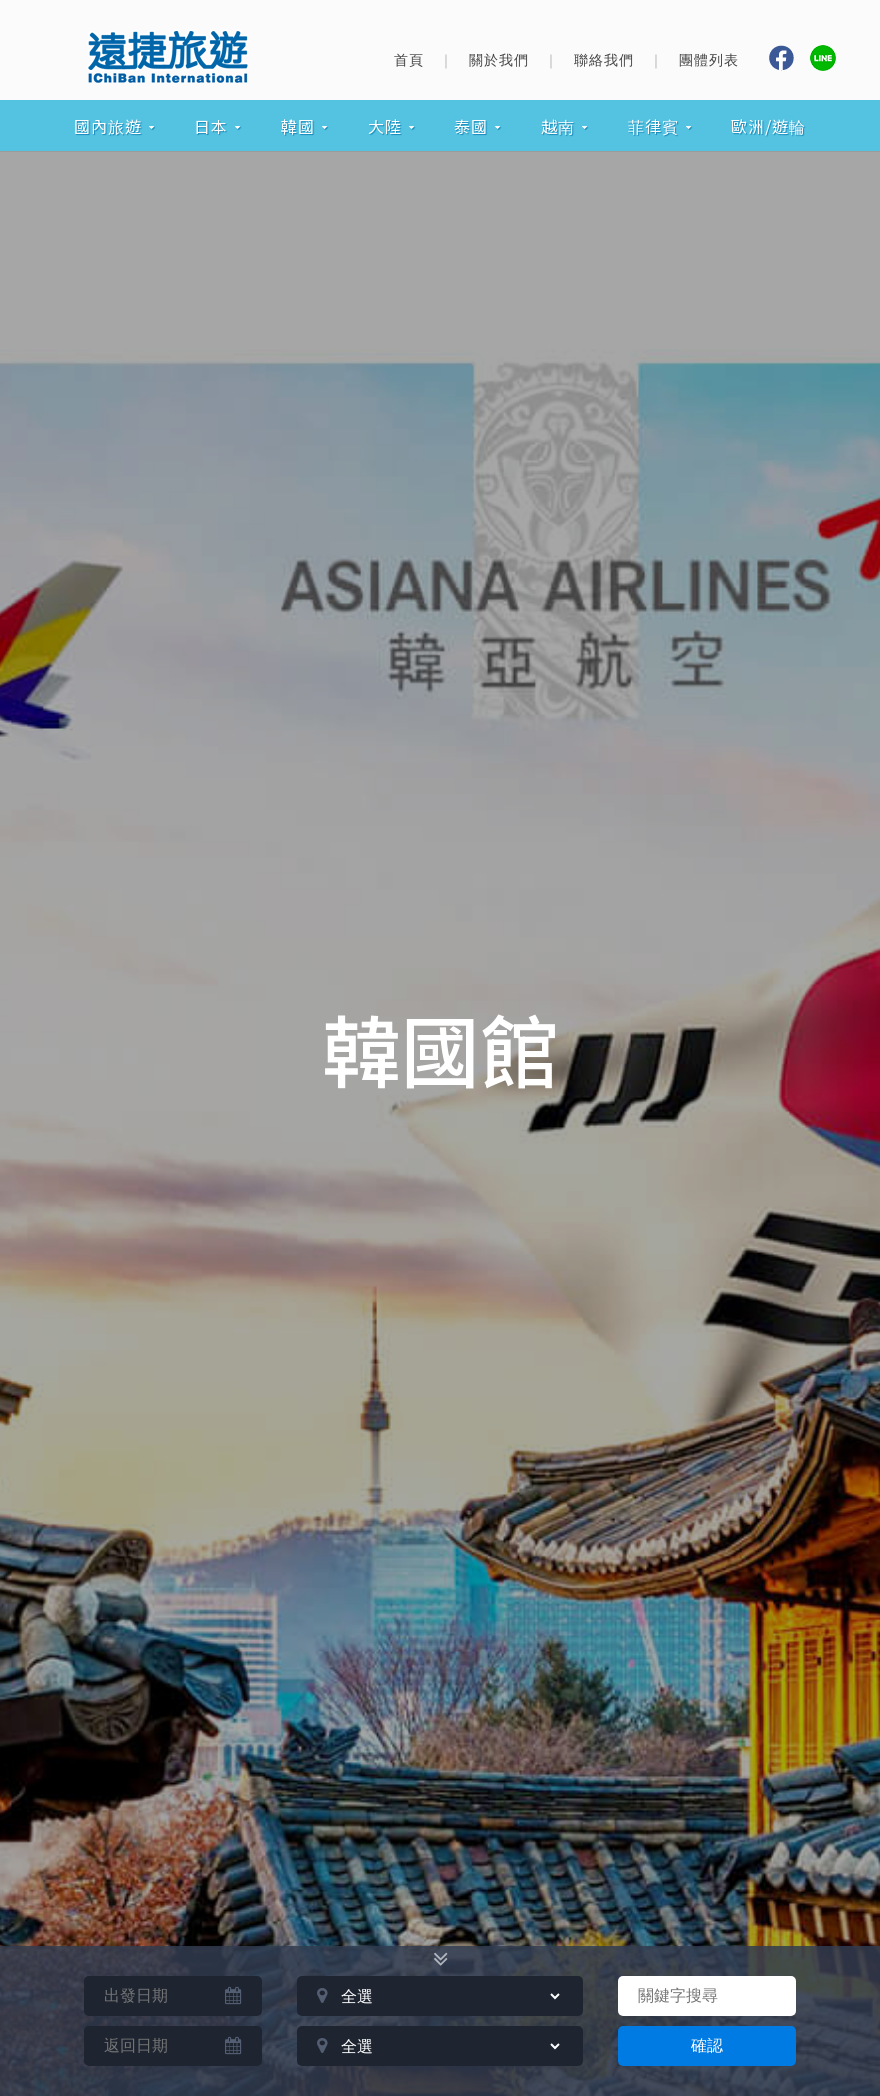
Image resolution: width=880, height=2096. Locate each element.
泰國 (471, 126)
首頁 (409, 60)
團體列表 (709, 60)
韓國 (298, 126)
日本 (211, 126)
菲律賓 (653, 126)
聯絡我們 (604, 60)
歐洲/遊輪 (768, 126)
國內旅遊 (108, 126)
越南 (558, 126)
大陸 (385, 126)
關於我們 (499, 60)
